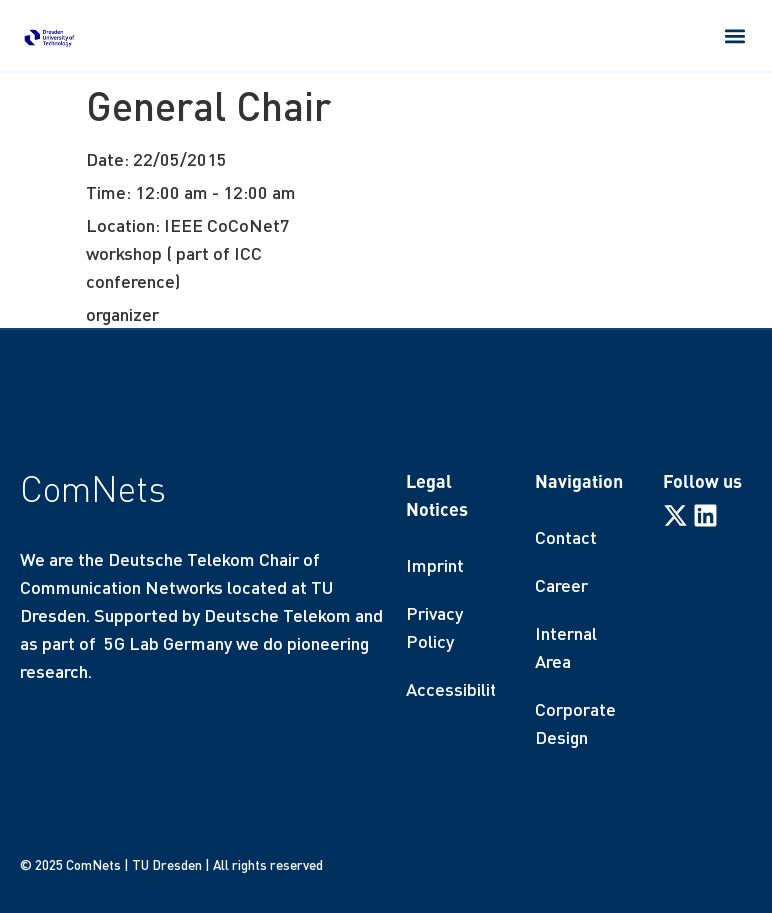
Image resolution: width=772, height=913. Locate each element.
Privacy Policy (434, 627)
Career (561, 585)
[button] (735, 35)
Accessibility (450, 689)
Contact (566, 537)
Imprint (435, 565)
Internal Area (566, 647)
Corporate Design (575, 723)
